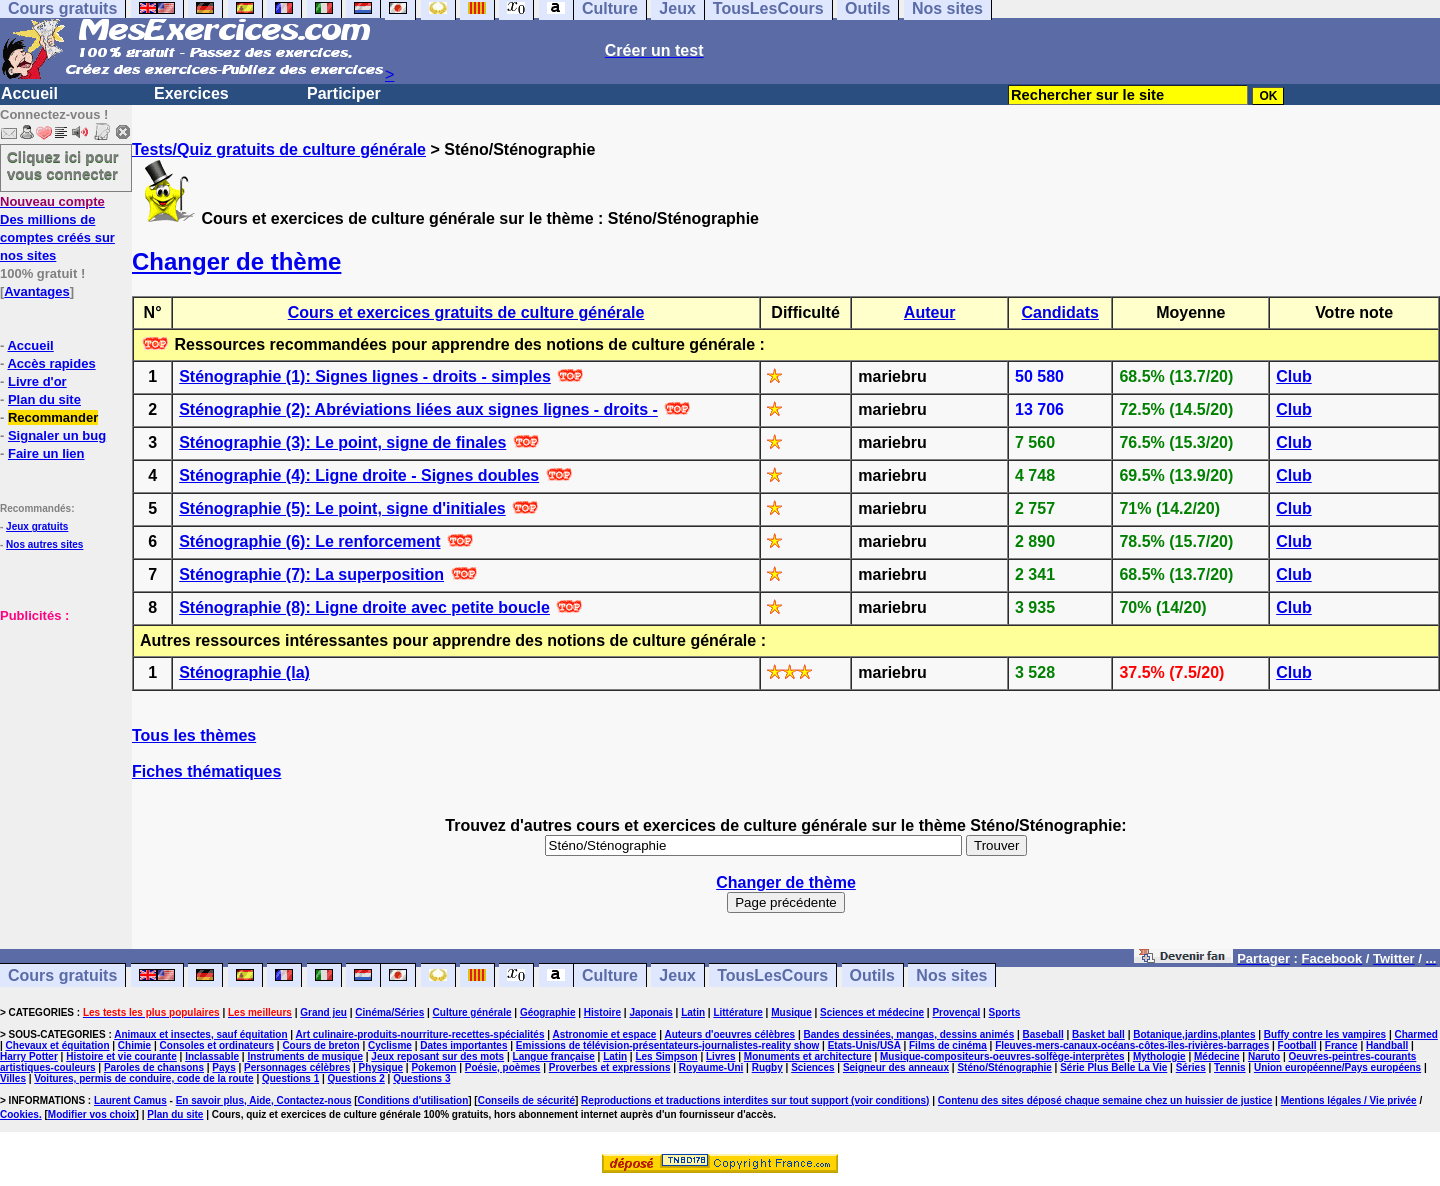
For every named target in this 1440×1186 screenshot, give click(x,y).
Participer (344, 93)
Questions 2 (356, 1078)
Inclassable (212, 1056)
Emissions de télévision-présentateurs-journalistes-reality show (667, 1045)
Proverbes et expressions (610, 1067)
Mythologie (1159, 1056)
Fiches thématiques (206, 771)
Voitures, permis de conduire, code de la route (143, 1078)
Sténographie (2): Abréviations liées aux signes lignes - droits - (418, 409)
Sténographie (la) (244, 672)
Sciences (812, 1067)
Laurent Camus (130, 1100)
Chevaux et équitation (58, 1045)
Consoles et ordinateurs (217, 1045)
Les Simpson (666, 1056)
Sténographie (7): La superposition (311, 574)
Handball (1387, 1045)
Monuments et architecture (808, 1056)
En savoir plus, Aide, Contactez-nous (264, 1100)
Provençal (956, 1012)
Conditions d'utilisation (413, 1100)
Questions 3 (421, 1078)
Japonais (650, 1012)
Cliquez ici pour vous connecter (63, 165)
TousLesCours (772, 975)
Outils (872, 975)
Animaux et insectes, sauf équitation (200, 1034)
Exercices (191, 93)
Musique (791, 1012)
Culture (610, 975)
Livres (720, 1056)
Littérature (737, 1012)
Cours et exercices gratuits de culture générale (466, 312)
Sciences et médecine (872, 1012)
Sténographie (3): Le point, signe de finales (342, 442)
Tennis (1229, 1067)
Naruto (1264, 1056)
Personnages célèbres (297, 1067)
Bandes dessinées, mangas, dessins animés (909, 1034)
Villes (13, 1078)
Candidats (1060, 312)
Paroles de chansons (154, 1067)
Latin (693, 1012)
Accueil (29, 93)
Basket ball (1098, 1034)
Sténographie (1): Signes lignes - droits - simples (365, 376)
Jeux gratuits (37, 526)
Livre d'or (37, 381)
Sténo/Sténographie (1004, 1067)
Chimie (134, 1045)
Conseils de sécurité (526, 1100)
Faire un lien (46, 453)
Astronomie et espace (604, 1034)
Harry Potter (29, 1056)
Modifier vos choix (92, 1114)
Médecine (1217, 1056)
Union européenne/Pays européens (1337, 1067)
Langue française (554, 1056)
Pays (223, 1067)
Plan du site (44, 399)
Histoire (602, 1012)
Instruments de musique (305, 1056)
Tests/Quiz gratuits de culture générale (279, 149)
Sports (1005, 1012)
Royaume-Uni (711, 1067)
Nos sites (951, 975)
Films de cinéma (948, 1045)
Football (1297, 1045)
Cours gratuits (62, 975)
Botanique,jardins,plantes (1194, 1034)
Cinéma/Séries (389, 1012)
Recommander (53, 417)
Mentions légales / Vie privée (1349, 1100)
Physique (381, 1067)
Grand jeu (323, 1012)
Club (1294, 376)
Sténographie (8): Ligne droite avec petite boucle (364, 607)
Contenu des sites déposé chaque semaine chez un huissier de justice (1105, 1100)
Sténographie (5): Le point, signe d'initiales (342, 508)
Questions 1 (290, 1078)
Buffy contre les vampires (1325, 1034)
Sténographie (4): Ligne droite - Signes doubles (359, 475)
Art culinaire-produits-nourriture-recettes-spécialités (420, 1034)
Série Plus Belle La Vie (1113, 1067)
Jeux (677, 975)
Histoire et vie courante (121, 1056)
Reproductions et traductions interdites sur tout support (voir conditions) (755, 1100)
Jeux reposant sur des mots (437, 1056)
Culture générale (472, 1012)
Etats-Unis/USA (864, 1045)
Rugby (767, 1067)
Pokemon (433, 1067)
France (1341, 1045)
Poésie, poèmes (503, 1067)
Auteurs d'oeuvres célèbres (729, 1034)
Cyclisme (390, 1045)
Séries (1191, 1067)
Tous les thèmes (194, 735)
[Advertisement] (60, 724)
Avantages (36, 291)
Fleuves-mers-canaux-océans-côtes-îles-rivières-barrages (1132, 1045)
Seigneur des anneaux (896, 1067)
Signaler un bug (57, 435)
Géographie (548, 1012)
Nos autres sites (44, 544)
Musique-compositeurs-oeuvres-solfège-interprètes (1002, 1056)
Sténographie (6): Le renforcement (309, 541)
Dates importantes (463, 1045)
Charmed (1415, 1034)
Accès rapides (51, 363)
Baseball (1043, 1034)
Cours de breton (320, 1045)
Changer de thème (236, 261)
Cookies (19, 1114)
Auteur (930, 312)
